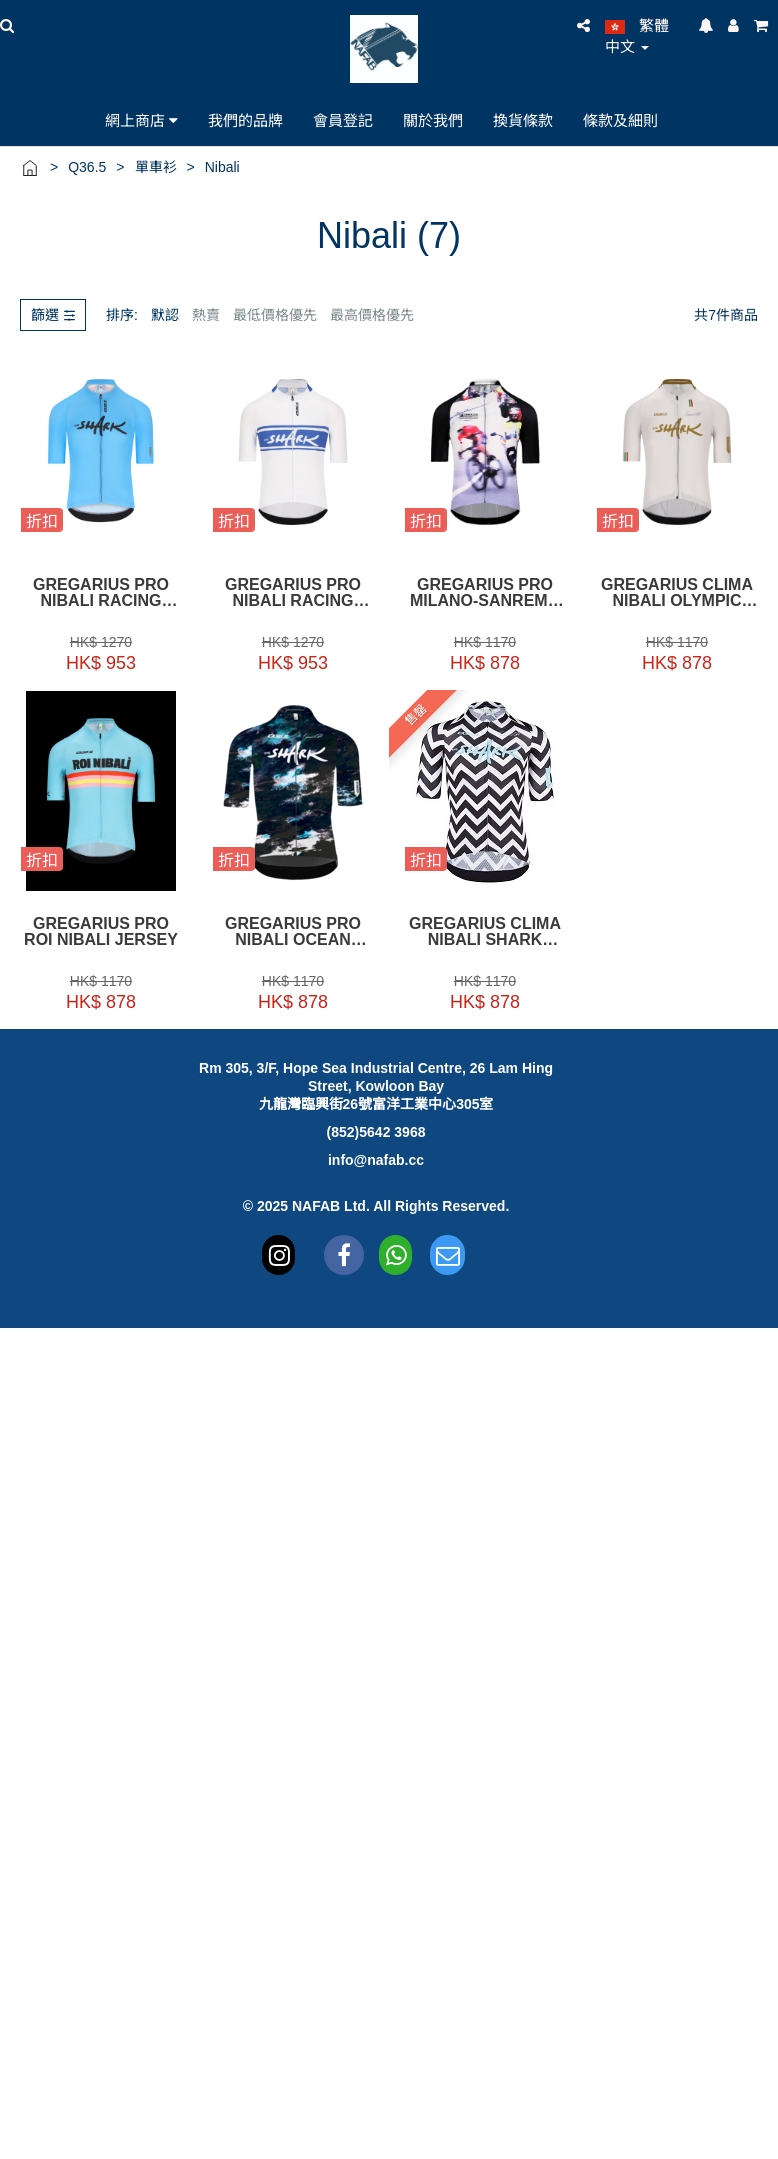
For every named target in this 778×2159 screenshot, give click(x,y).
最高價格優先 (372, 315)
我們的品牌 (245, 120)
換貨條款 (523, 120)
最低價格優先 (275, 315)
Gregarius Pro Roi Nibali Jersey (101, 932)
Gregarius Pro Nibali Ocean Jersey (293, 932)
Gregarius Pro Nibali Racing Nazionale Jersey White (293, 593)
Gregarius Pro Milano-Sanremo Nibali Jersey (485, 593)
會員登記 (343, 120)
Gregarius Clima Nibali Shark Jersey (485, 932)
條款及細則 (620, 120)
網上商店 (141, 120)
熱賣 (206, 315)
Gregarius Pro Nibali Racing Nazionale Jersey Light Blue (101, 593)
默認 (165, 315)
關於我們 (433, 120)
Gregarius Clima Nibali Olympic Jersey (677, 593)
